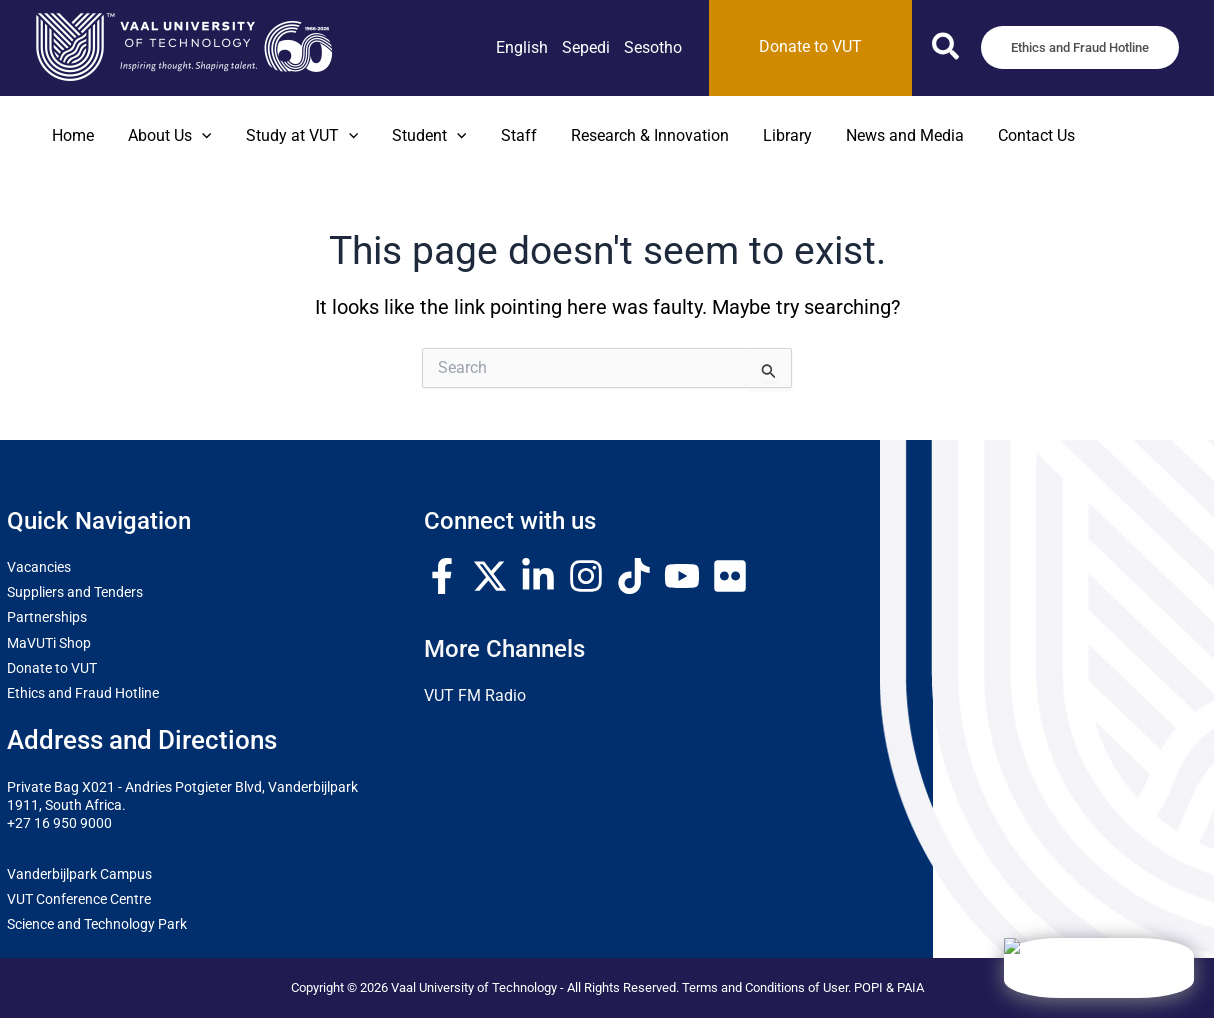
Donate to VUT (52, 668)
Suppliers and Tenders (75, 592)
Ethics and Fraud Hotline (83, 693)
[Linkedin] (538, 576)
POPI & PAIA (889, 987)
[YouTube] (682, 576)
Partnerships (47, 617)
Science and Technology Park (97, 924)
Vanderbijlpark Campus (79, 874)
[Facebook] (442, 576)
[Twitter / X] (490, 576)
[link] (522, 48)
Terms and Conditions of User (765, 987)
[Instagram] (586, 576)
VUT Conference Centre (79, 899)
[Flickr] (730, 576)
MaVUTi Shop (49, 643)
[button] (946, 50)
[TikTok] (634, 576)
